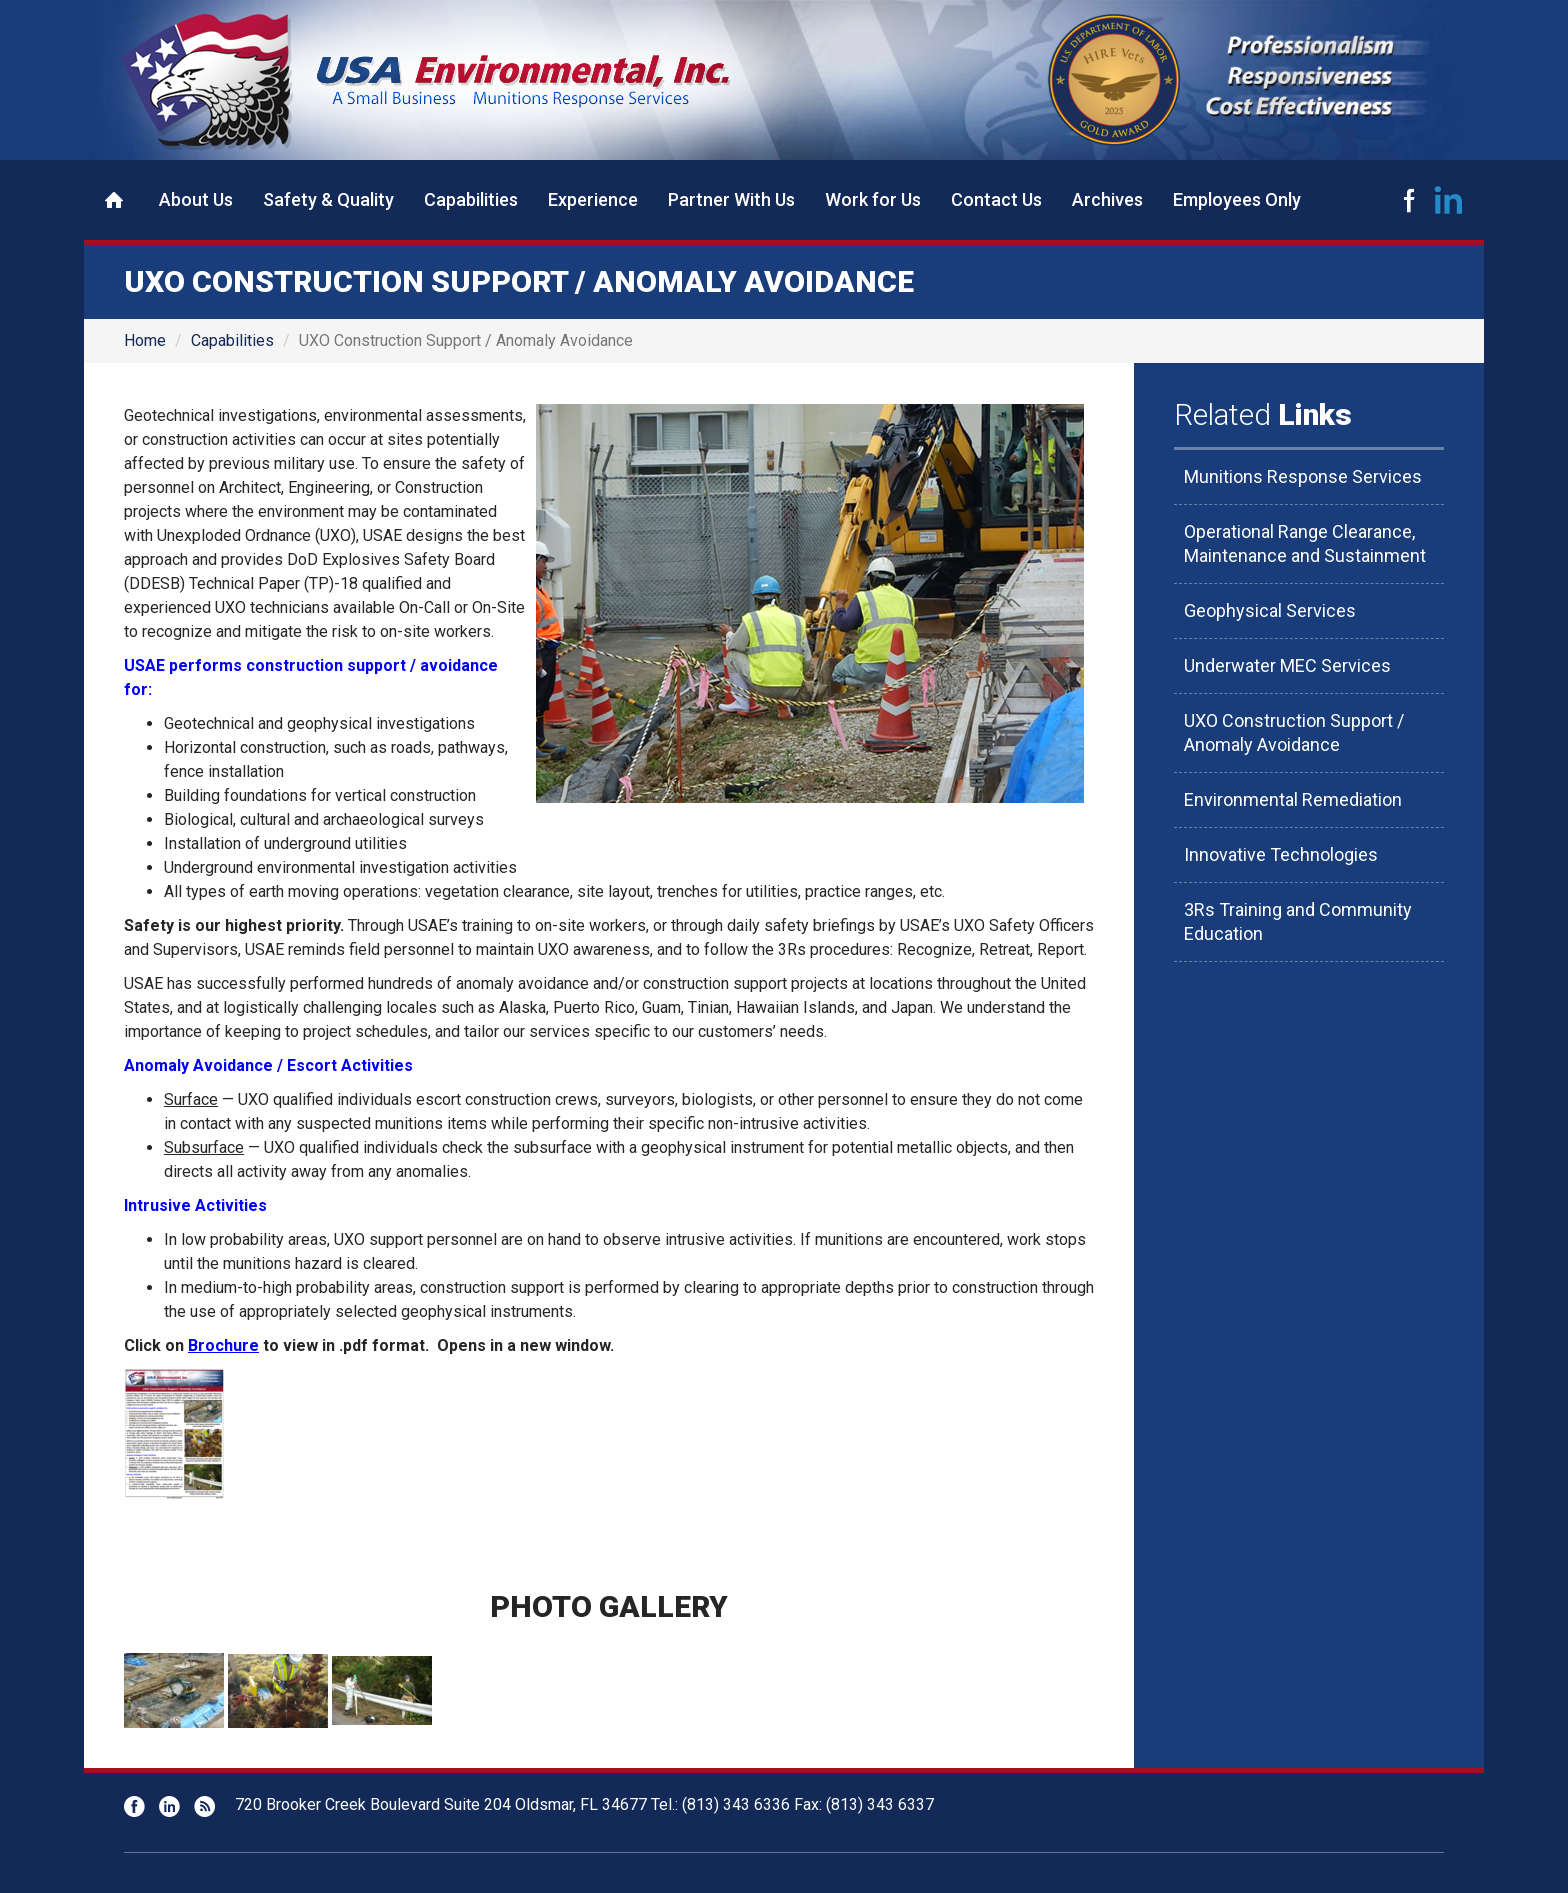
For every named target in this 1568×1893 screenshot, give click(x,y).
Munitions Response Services (1303, 476)
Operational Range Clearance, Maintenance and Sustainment (1305, 543)
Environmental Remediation (1293, 799)
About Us (196, 199)
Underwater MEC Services (1287, 665)
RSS (204, 1806)
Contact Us (996, 199)
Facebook (1409, 200)
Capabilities (471, 199)
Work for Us (873, 199)
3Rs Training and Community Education (1298, 921)
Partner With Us (731, 199)
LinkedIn (1449, 200)
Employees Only (1237, 199)
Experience (593, 199)
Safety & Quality (328, 199)
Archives (1107, 199)
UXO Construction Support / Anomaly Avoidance (1294, 732)
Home (114, 200)
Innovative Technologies (1281, 854)
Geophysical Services (1270, 610)
